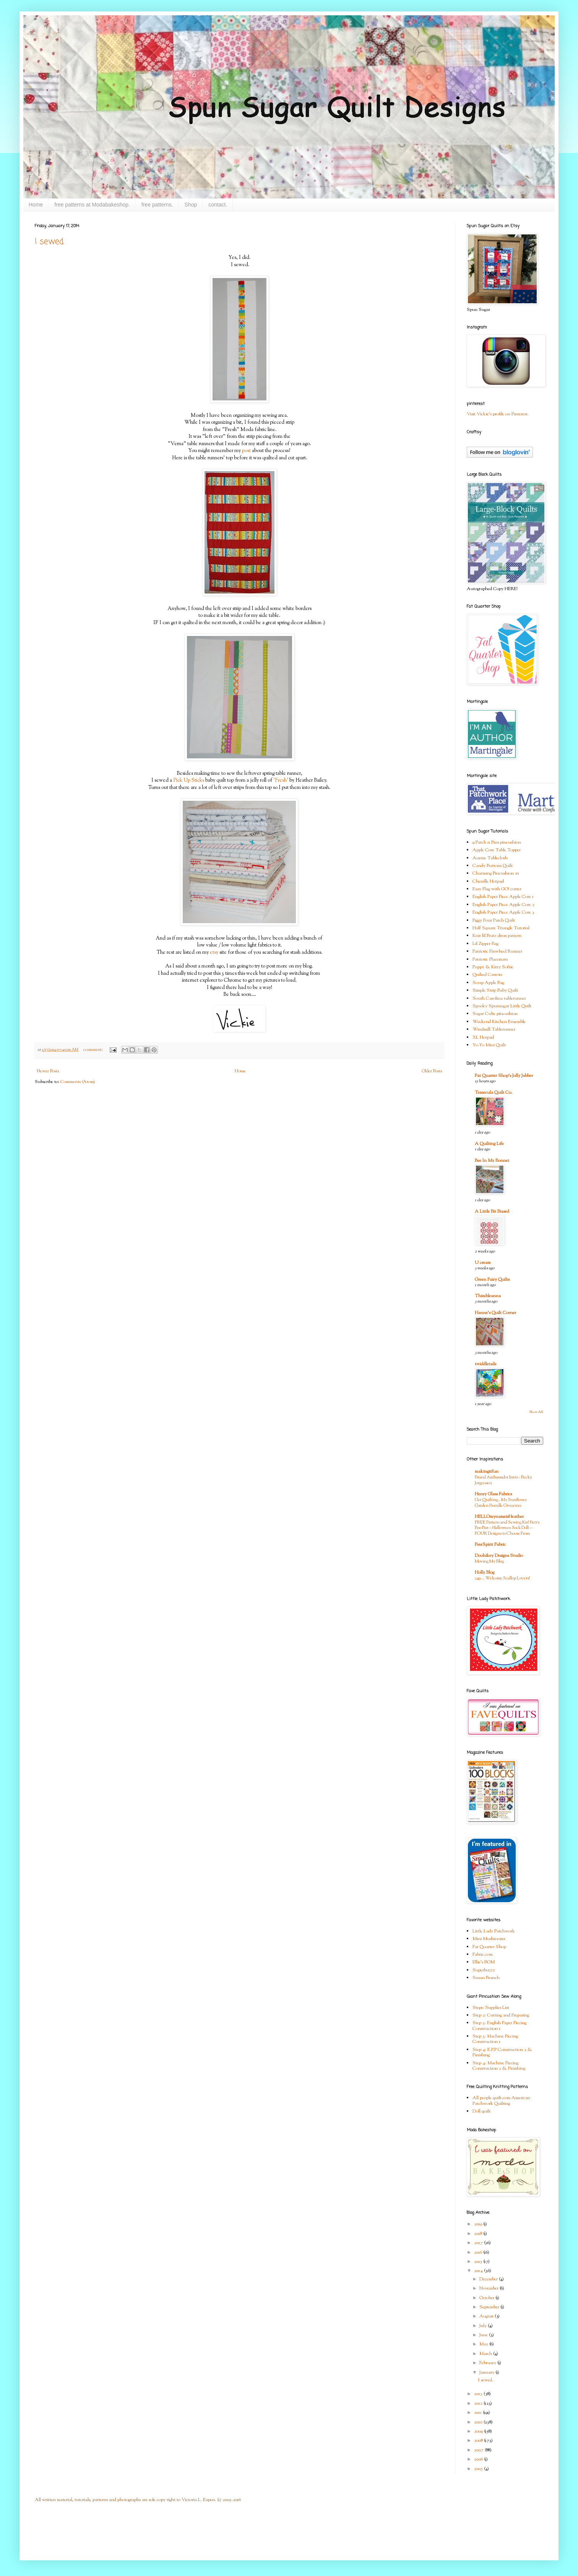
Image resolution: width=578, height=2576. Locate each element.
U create (483, 1262)
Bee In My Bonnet (492, 1160)
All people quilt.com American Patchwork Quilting (501, 2101)
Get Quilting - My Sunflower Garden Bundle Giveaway (501, 1503)
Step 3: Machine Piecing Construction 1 (495, 2039)
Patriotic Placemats (490, 959)
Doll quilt (481, 2111)
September (489, 2307)
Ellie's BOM (483, 1962)
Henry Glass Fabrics (493, 1494)
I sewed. (50, 241)
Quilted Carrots (487, 974)
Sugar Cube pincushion (495, 1013)
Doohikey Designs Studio (499, 1555)
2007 (479, 2450)
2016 (478, 2252)
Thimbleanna (488, 1296)
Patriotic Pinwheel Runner (497, 951)
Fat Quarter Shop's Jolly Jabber (504, 1075)
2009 (479, 2431)
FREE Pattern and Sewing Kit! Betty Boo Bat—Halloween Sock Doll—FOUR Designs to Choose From (507, 1528)
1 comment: (93, 1050)
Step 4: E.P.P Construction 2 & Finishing (502, 2052)
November (489, 2288)
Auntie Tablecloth (490, 858)
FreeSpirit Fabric (490, 1544)
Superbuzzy (483, 1970)
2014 (479, 2270)
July (483, 2325)
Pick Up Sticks (188, 780)
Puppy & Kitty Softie (492, 967)
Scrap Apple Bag (488, 982)
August (487, 2316)
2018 (478, 2233)
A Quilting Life (489, 1143)
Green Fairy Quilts (492, 1279)
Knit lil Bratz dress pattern (496, 935)
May (484, 2344)
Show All (536, 1412)
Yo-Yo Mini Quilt (489, 1045)
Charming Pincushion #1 (495, 873)
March (486, 2353)
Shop (191, 205)
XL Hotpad (483, 1037)
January (487, 2372)
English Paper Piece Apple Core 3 (503, 912)
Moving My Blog (489, 1561)
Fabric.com (482, 1954)
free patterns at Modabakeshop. (92, 205)
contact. (217, 205)
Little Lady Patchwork (493, 1931)
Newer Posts (48, 1071)
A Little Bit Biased (492, 1211)
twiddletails (485, 1364)
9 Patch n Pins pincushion (496, 842)
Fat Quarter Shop (489, 1946)
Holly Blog (484, 1572)
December (489, 2279)
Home (36, 205)
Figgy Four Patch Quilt (493, 920)
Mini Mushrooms (488, 1938)
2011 (478, 2412)
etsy (214, 952)
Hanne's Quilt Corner (495, 1312)
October (487, 2298)
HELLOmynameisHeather (499, 1516)
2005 (479, 2468)
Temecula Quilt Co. (493, 1092)
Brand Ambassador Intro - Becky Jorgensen (503, 1480)
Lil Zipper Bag (485, 943)
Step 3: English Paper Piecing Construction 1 (499, 2026)
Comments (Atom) (77, 1081)
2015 (478, 2261)
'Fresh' (280, 780)
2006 (479, 2459)
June (484, 2335)
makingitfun (486, 1471)
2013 (479, 2394)
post (247, 450)
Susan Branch (486, 1977)
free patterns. (157, 205)
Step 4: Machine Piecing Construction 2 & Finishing (498, 2066)
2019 (478, 2224)
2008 (479, 2440)
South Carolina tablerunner (499, 998)
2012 (479, 2403)
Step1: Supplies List (490, 2007)
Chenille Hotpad (488, 881)
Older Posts (432, 1071)
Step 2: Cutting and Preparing (500, 2015)
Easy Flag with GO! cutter (496, 889)
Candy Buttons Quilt (492, 865)
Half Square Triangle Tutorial (500, 928)
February (488, 2363)
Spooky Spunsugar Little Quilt (501, 1006)
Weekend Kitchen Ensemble (499, 1021)
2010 (479, 2422)
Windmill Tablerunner (493, 1029)
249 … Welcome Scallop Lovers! (502, 1578)
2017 (479, 2242)
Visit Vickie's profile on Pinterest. (498, 414)
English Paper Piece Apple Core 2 (503, 904)
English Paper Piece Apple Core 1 (503, 896)
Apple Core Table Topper (496, 850)
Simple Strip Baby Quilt (495, 990)
